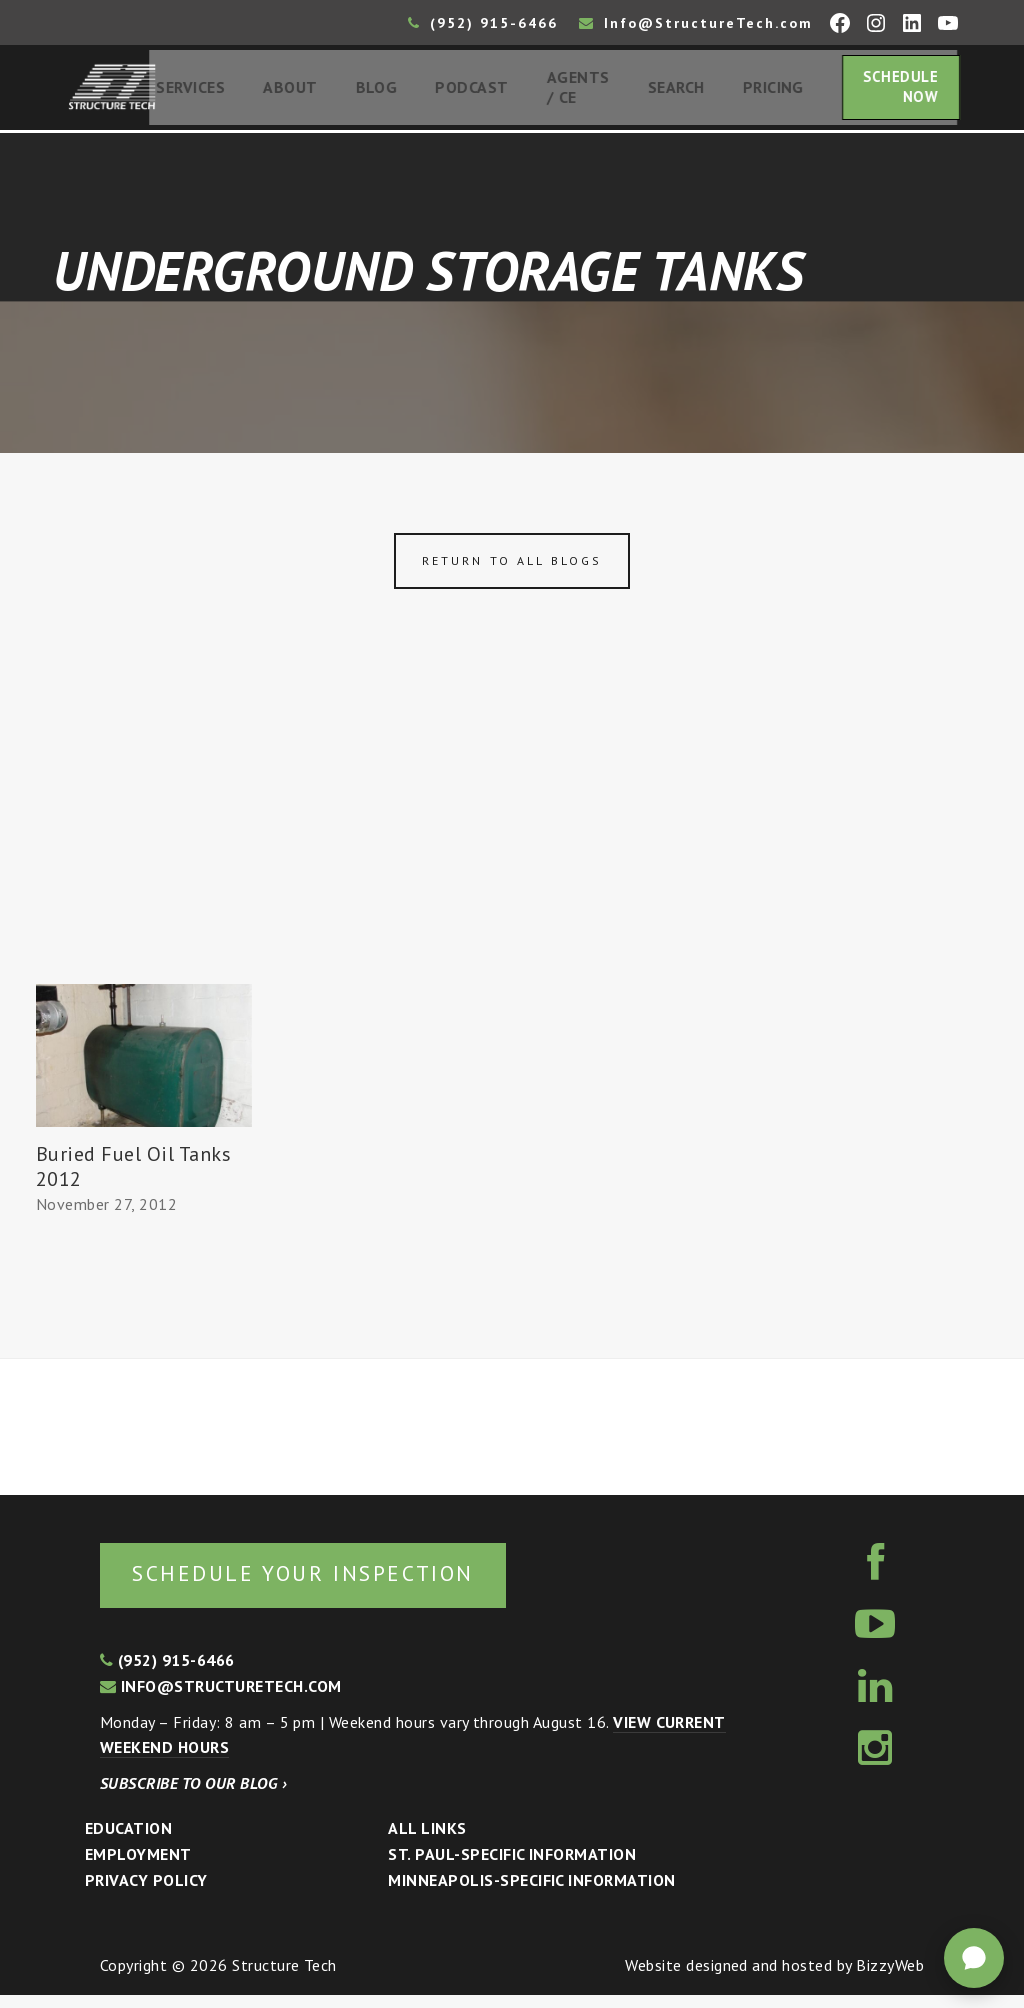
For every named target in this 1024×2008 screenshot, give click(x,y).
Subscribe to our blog (193, 1796)
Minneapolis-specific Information (531, 1893)
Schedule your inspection (335, 1584)
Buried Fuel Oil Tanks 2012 (133, 1175)
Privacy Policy (146, 1893)
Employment (138, 1867)
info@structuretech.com (221, 1699)
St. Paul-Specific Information (512, 1867)
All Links (427, 1842)
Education (128, 1842)
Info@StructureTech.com (696, 23)
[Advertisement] (512, 843)
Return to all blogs (512, 569)
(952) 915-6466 (483, 23)
